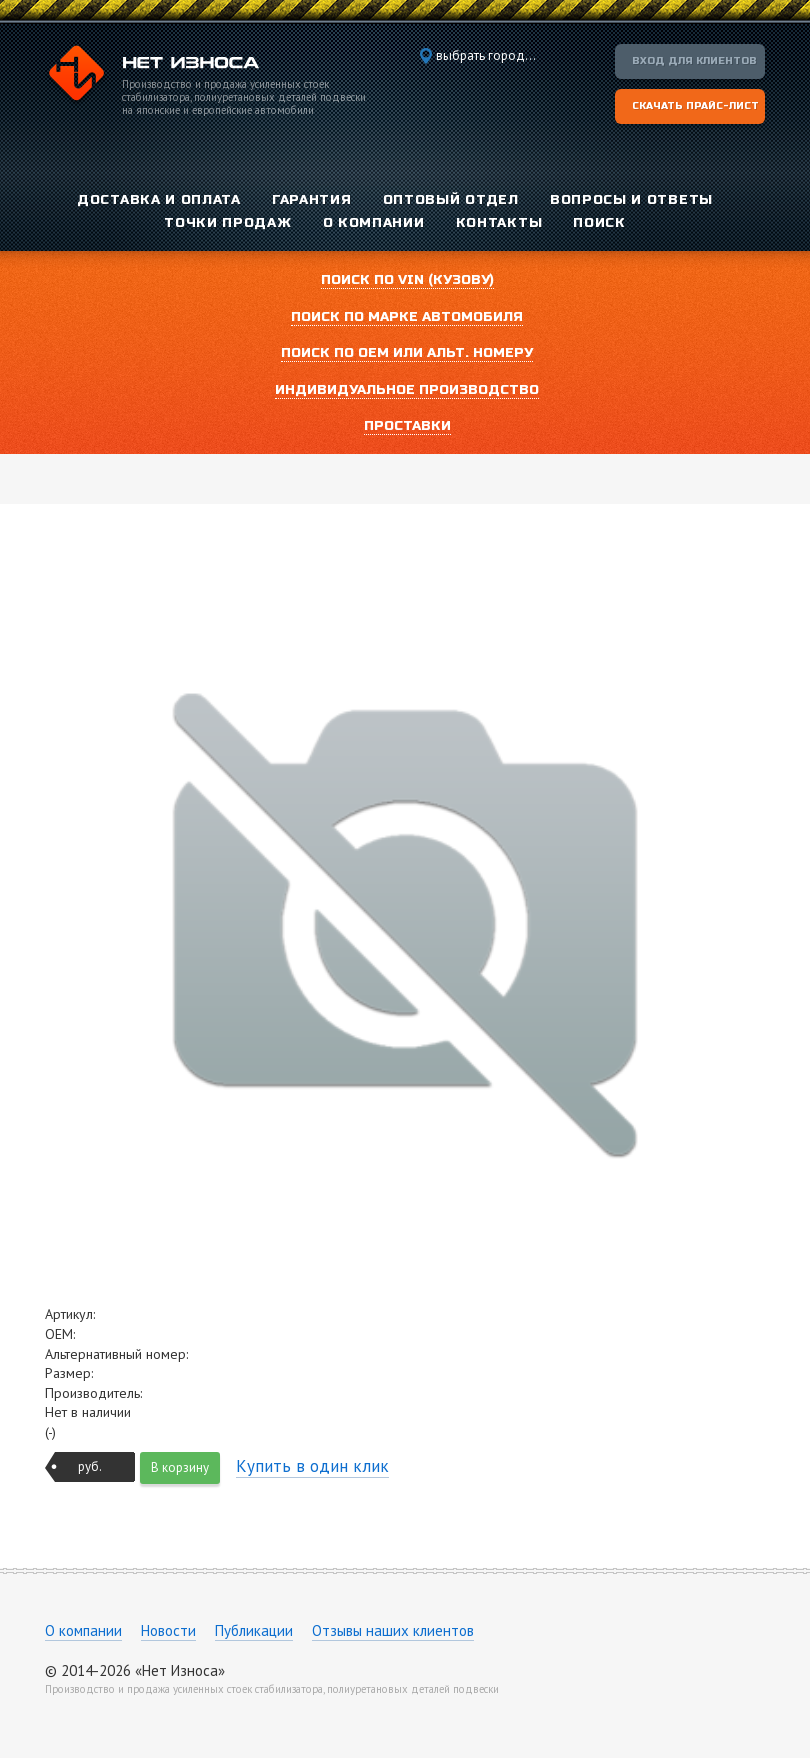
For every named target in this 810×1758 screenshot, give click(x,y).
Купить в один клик (312, 1466)
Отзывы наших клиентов (393, 1630)
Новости (168, 1630)
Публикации (254, 1630)
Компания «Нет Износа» (152, 76)
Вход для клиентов (694, 61)
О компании (83, 1630)
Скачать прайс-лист (695, 106)
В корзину (180, 1467)
